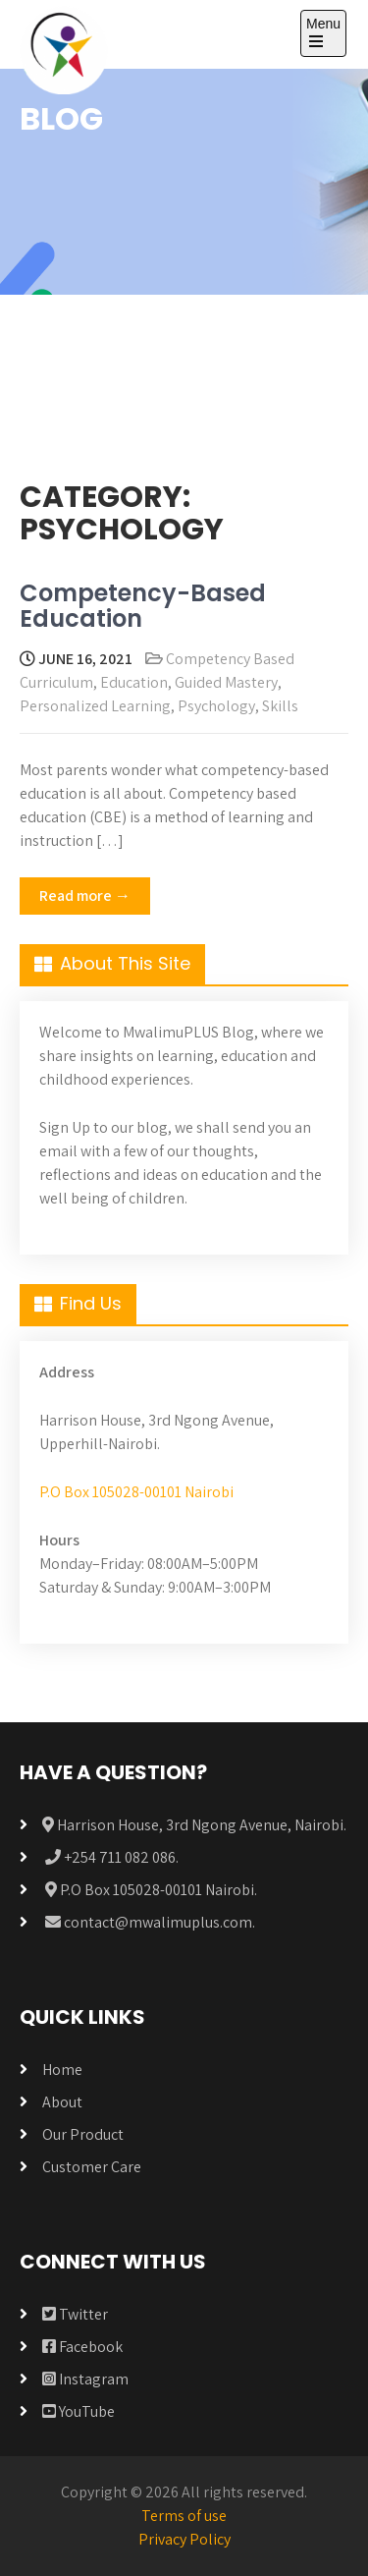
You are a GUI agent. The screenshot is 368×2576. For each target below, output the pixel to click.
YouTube (78, 2411)
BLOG (61, 118)
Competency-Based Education (143, 606)
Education (134, 682)
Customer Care (91, 2166)
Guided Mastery (226, 682)
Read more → (85, 895)
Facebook (82, 2346)
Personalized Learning (95, 706)
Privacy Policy (184, 2539)
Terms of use (184, 2515)
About (62, 2102)
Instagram (85, 2379)
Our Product (83, 2134)
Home (62, 2069)
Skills (280, 706)
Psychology (216, 706)
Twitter (75, 2314)
